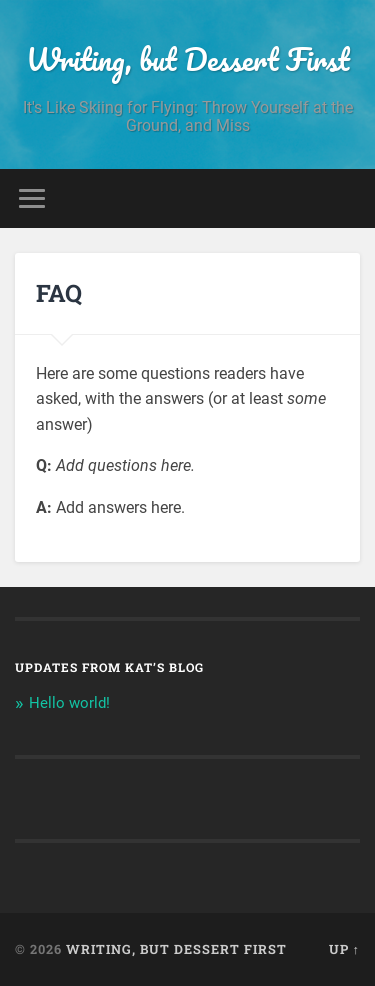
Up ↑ (344, 949)
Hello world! (69, 703)
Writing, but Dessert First (188, 59)
